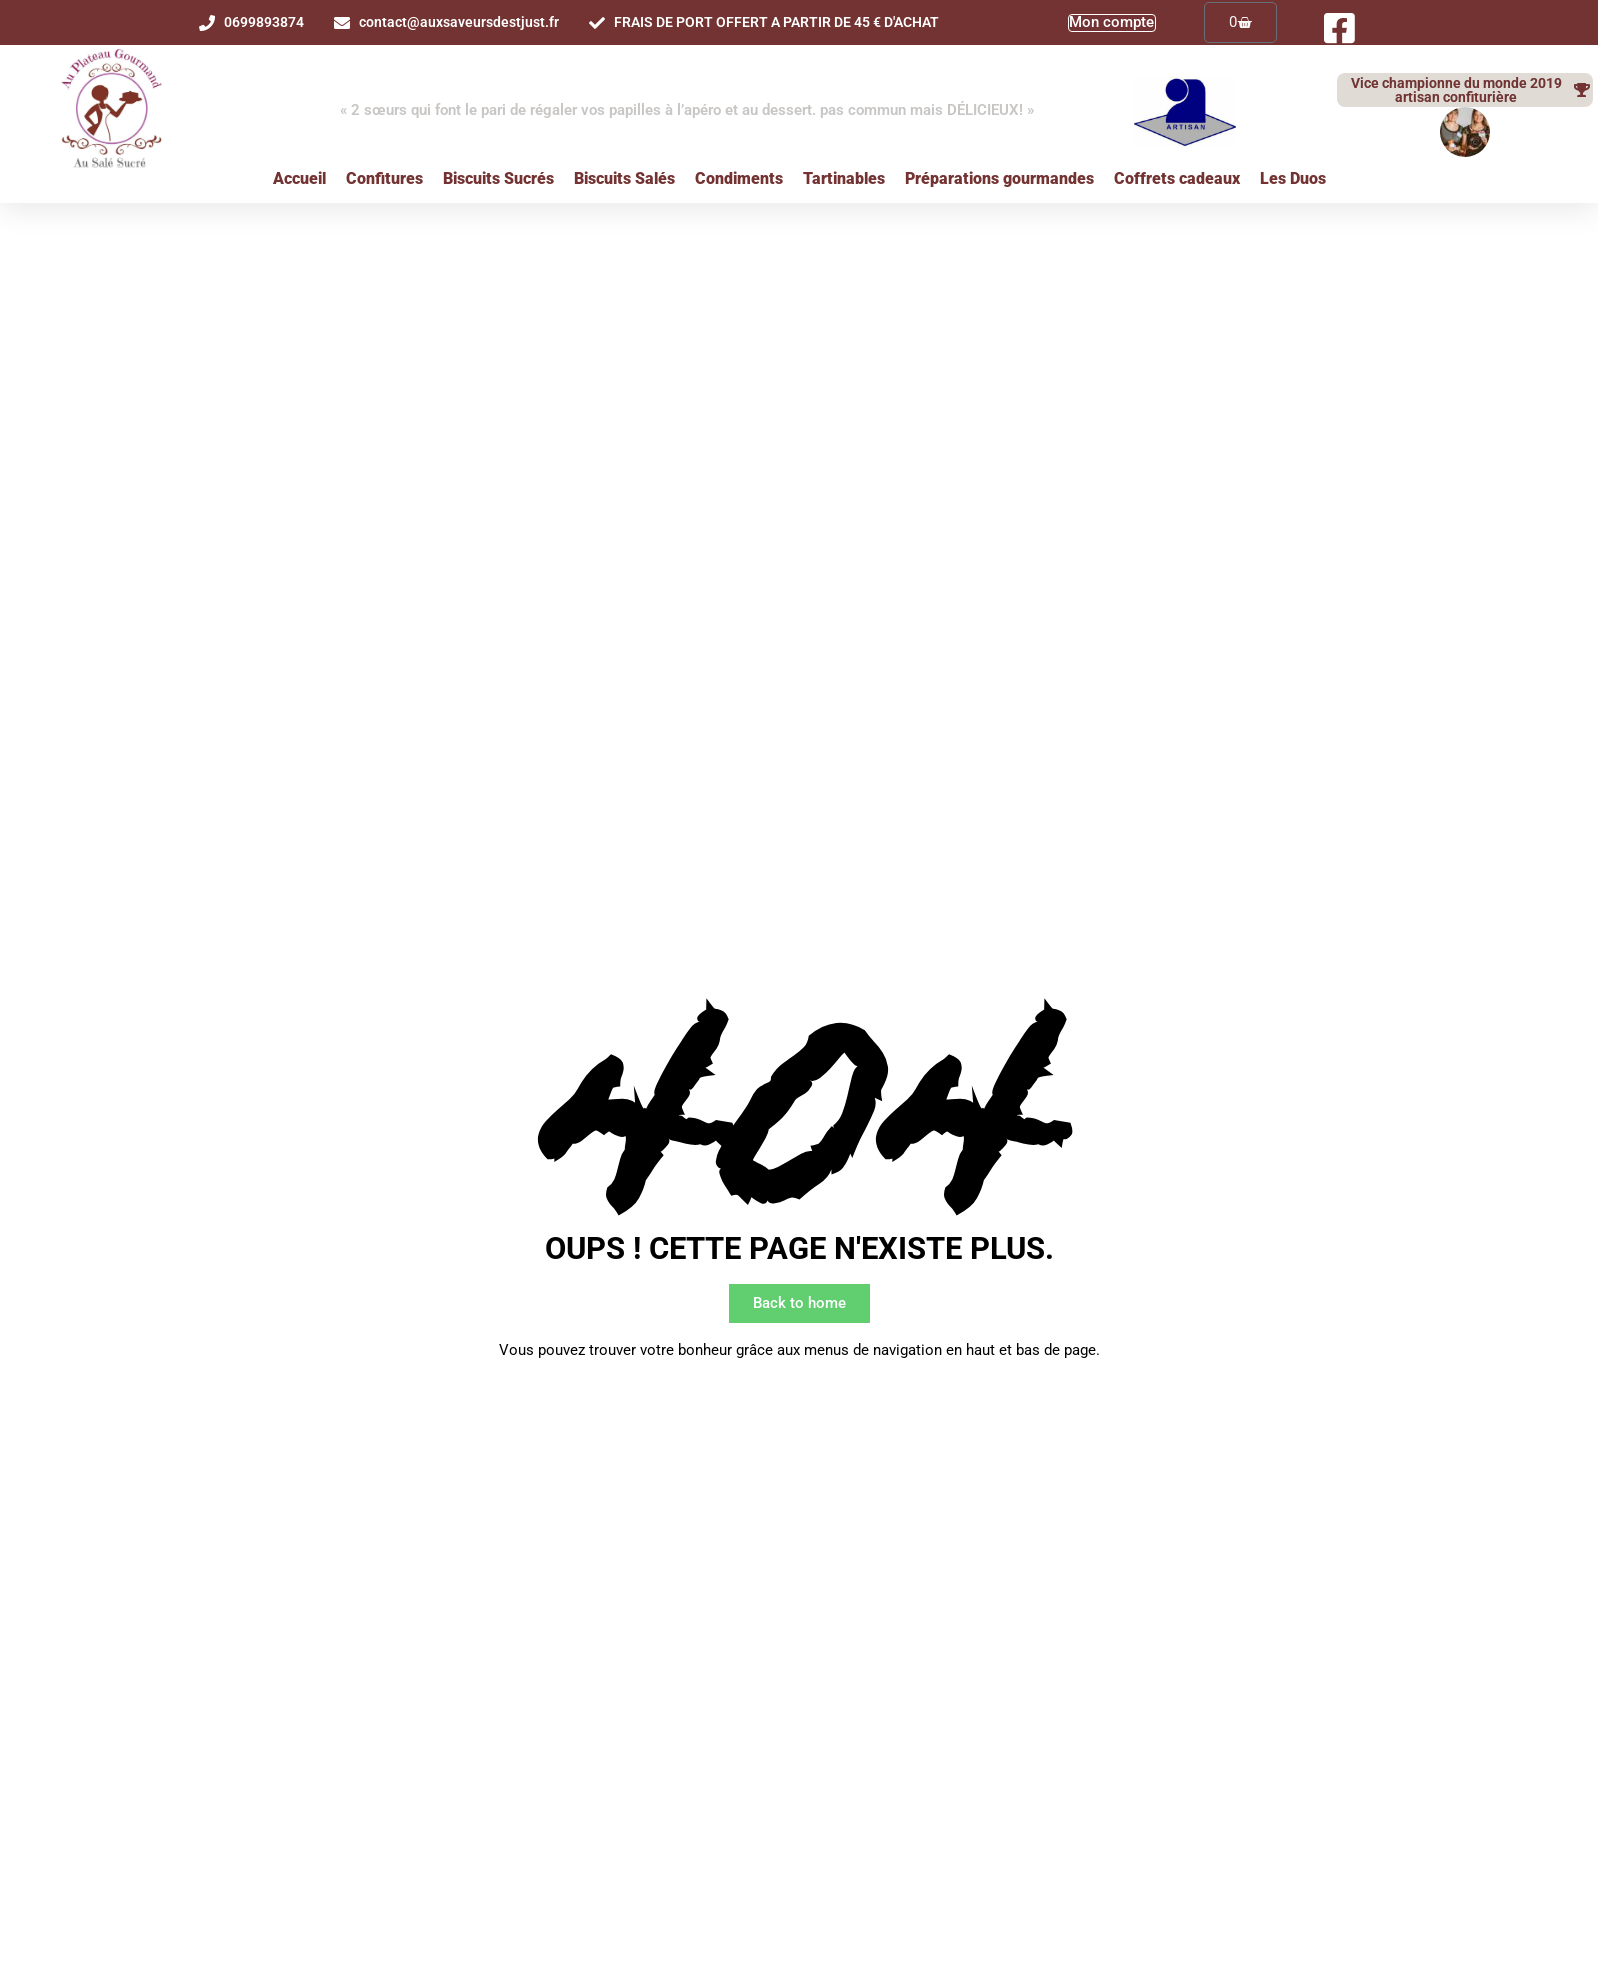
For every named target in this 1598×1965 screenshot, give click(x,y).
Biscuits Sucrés (498, 178)
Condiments (739, 178)
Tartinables (844, 178)
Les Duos (1293, 178)
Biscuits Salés (624, 178)
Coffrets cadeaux (1177, 178)
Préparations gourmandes (999, 178)
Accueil (299, 178)
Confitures (384, 178)
